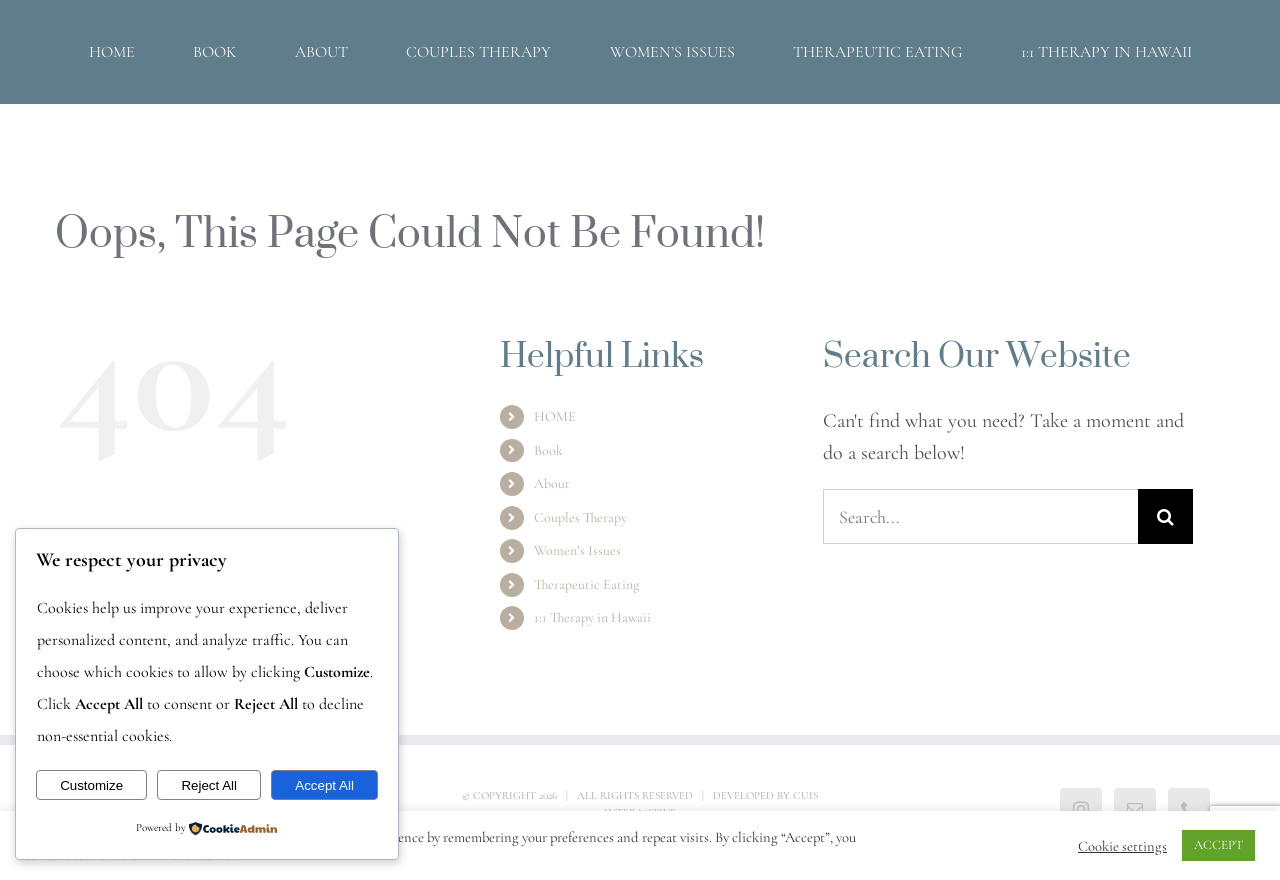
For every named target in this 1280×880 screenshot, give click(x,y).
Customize (91, 785)
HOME (555, 416)
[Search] (1165, 516)
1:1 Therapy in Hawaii (592, 617)
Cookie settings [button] (1122, 846)
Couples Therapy (580, 517)
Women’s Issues (577, 550)
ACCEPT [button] (1218, 845)
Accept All (324, 785)
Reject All (209, 785)
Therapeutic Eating (586, 584)
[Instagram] (1081, 809)
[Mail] (1135, 809)
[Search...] (980, 516)
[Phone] (1189, 809)
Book (548, 450)
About (552, 483)
